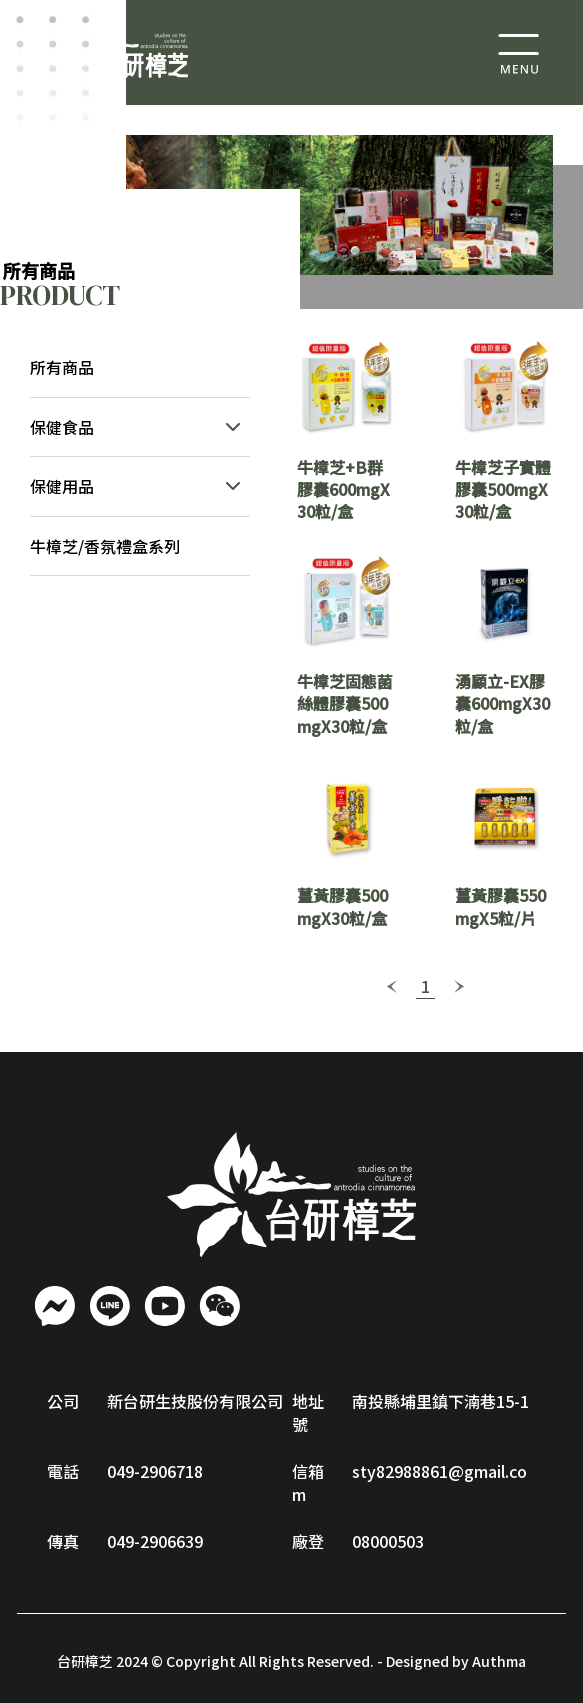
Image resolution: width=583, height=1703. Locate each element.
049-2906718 (155, 1471)
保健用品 (62, 486)
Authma (499, 1661)
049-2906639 (155, 1541)
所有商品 (62, 367)
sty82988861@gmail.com (409, 1482)
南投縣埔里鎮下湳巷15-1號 (410, 1412)
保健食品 (62, 427)
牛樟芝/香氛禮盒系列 (105, 546)
